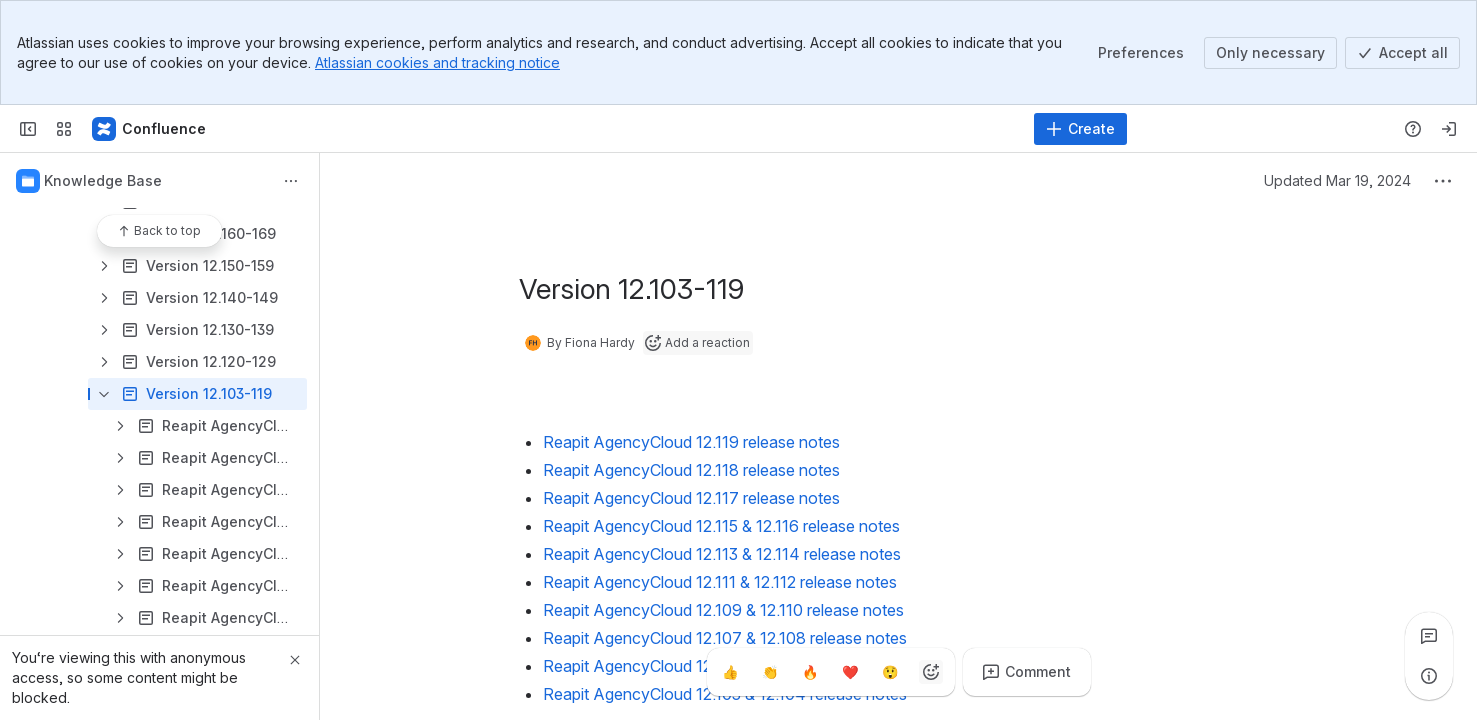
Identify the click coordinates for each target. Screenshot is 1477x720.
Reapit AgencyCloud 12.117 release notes (691, 498)
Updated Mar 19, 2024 (1337, 180)
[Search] (688, 129)
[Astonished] (891, 672)
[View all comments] (1429, 636)
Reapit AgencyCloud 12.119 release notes (691, 442)
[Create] (1080, 129)
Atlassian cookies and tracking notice (437, 62)
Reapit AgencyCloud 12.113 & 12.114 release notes (722, 554)
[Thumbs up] (731, 672)
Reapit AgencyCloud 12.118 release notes (691, 470)
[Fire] (811, 672)
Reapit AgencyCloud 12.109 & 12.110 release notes (723, 610)
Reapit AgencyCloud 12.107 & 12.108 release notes (725, 638)
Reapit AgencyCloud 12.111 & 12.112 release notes (720, 582)
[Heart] (851, 672)
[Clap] (771, 672)
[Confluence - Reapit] (150, 129)
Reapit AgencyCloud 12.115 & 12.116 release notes (721, 526)
